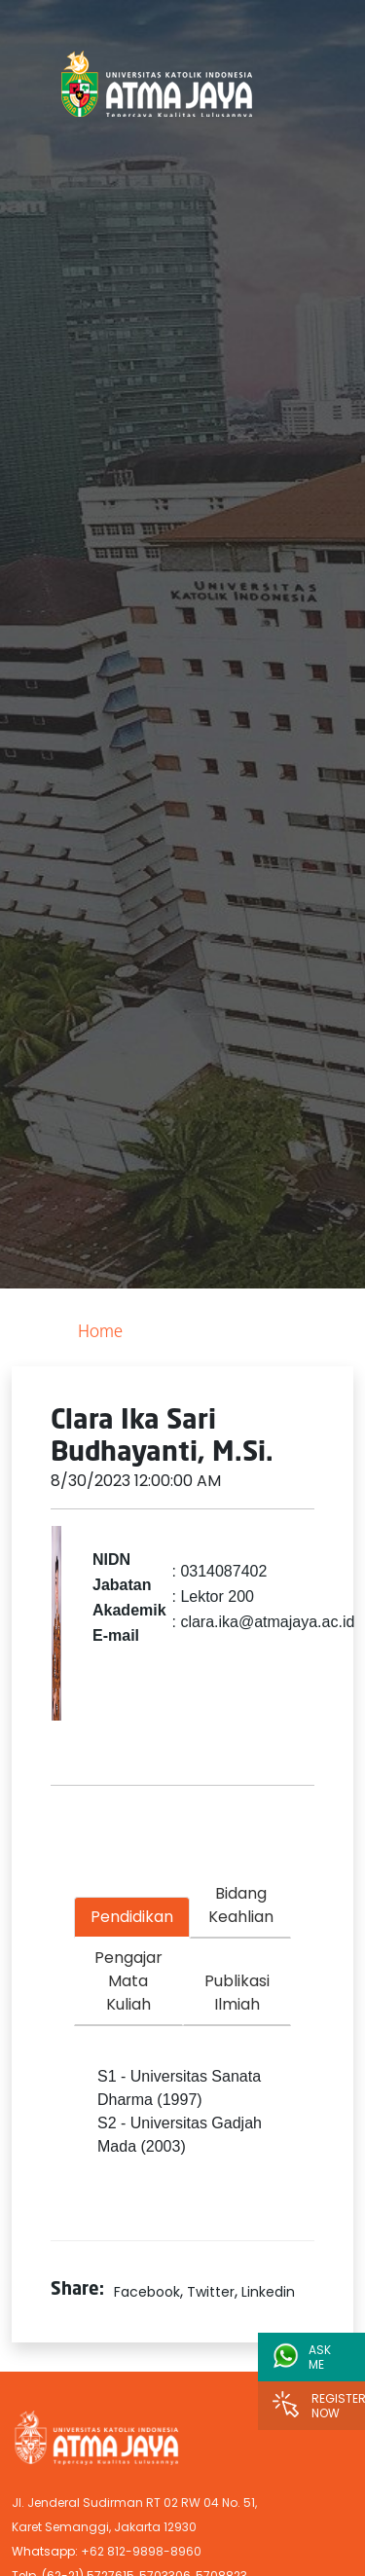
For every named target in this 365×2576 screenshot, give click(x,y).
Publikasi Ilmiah (237, 1992)
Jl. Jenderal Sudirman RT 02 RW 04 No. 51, (134, 2502)
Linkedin (268, 2292)
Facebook (147, 2292)
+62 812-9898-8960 (141, 2551)
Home (100, 1333)
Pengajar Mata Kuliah (128, 1980)
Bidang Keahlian (241, 1905)
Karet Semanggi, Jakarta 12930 (104, 2527)
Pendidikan (132, 1916)
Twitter (211, 2292)
